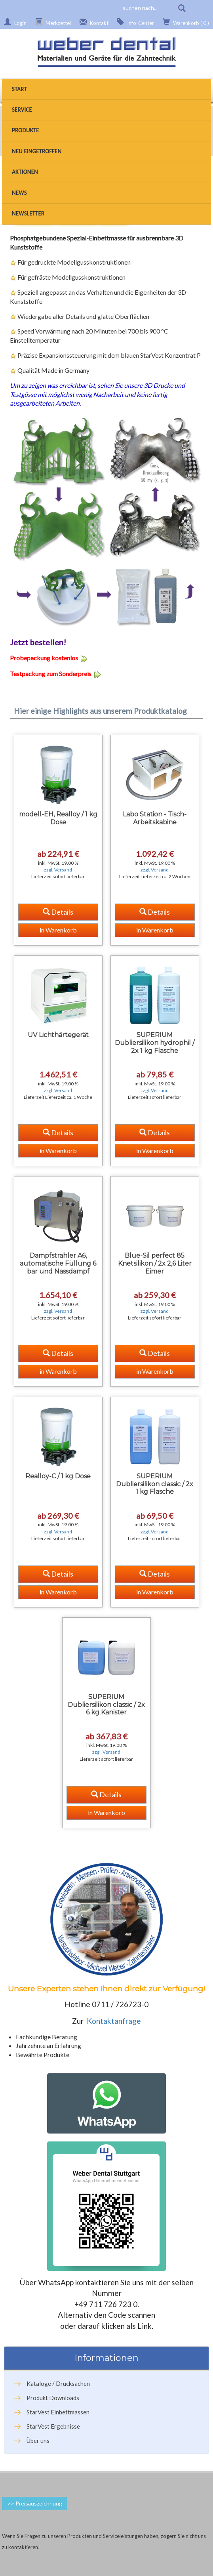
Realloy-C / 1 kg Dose (58, 1476)
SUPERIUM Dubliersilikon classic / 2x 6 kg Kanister (106, 1704)
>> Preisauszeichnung (34, 2503)
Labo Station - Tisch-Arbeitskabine (154, 818)
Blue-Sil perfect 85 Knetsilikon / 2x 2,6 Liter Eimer (155, 1263)
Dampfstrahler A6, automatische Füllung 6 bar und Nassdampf (58, 1263)
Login (14, 22)
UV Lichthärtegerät (58, 1035)
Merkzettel (52, 22)
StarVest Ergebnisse (53, 2426)
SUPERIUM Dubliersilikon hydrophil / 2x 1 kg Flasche (154, 1042)
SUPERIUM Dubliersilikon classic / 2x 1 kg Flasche (154, 1484)
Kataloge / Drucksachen (58, 2383)
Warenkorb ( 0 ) (185, 22)
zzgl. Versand (58, 870)
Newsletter (28, 213)
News (19, 192)
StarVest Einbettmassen (58, 2412)
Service (22, 109)
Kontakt (93, 22)
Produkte (25, 130)
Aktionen (25, 171)
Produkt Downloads (53, 2397)
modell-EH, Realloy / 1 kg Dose (58, 818)
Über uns (38, 2440)
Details (58, 912)
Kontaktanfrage (114, 2020)
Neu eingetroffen (36, 151)
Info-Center (134, 22)
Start (19, 89)
